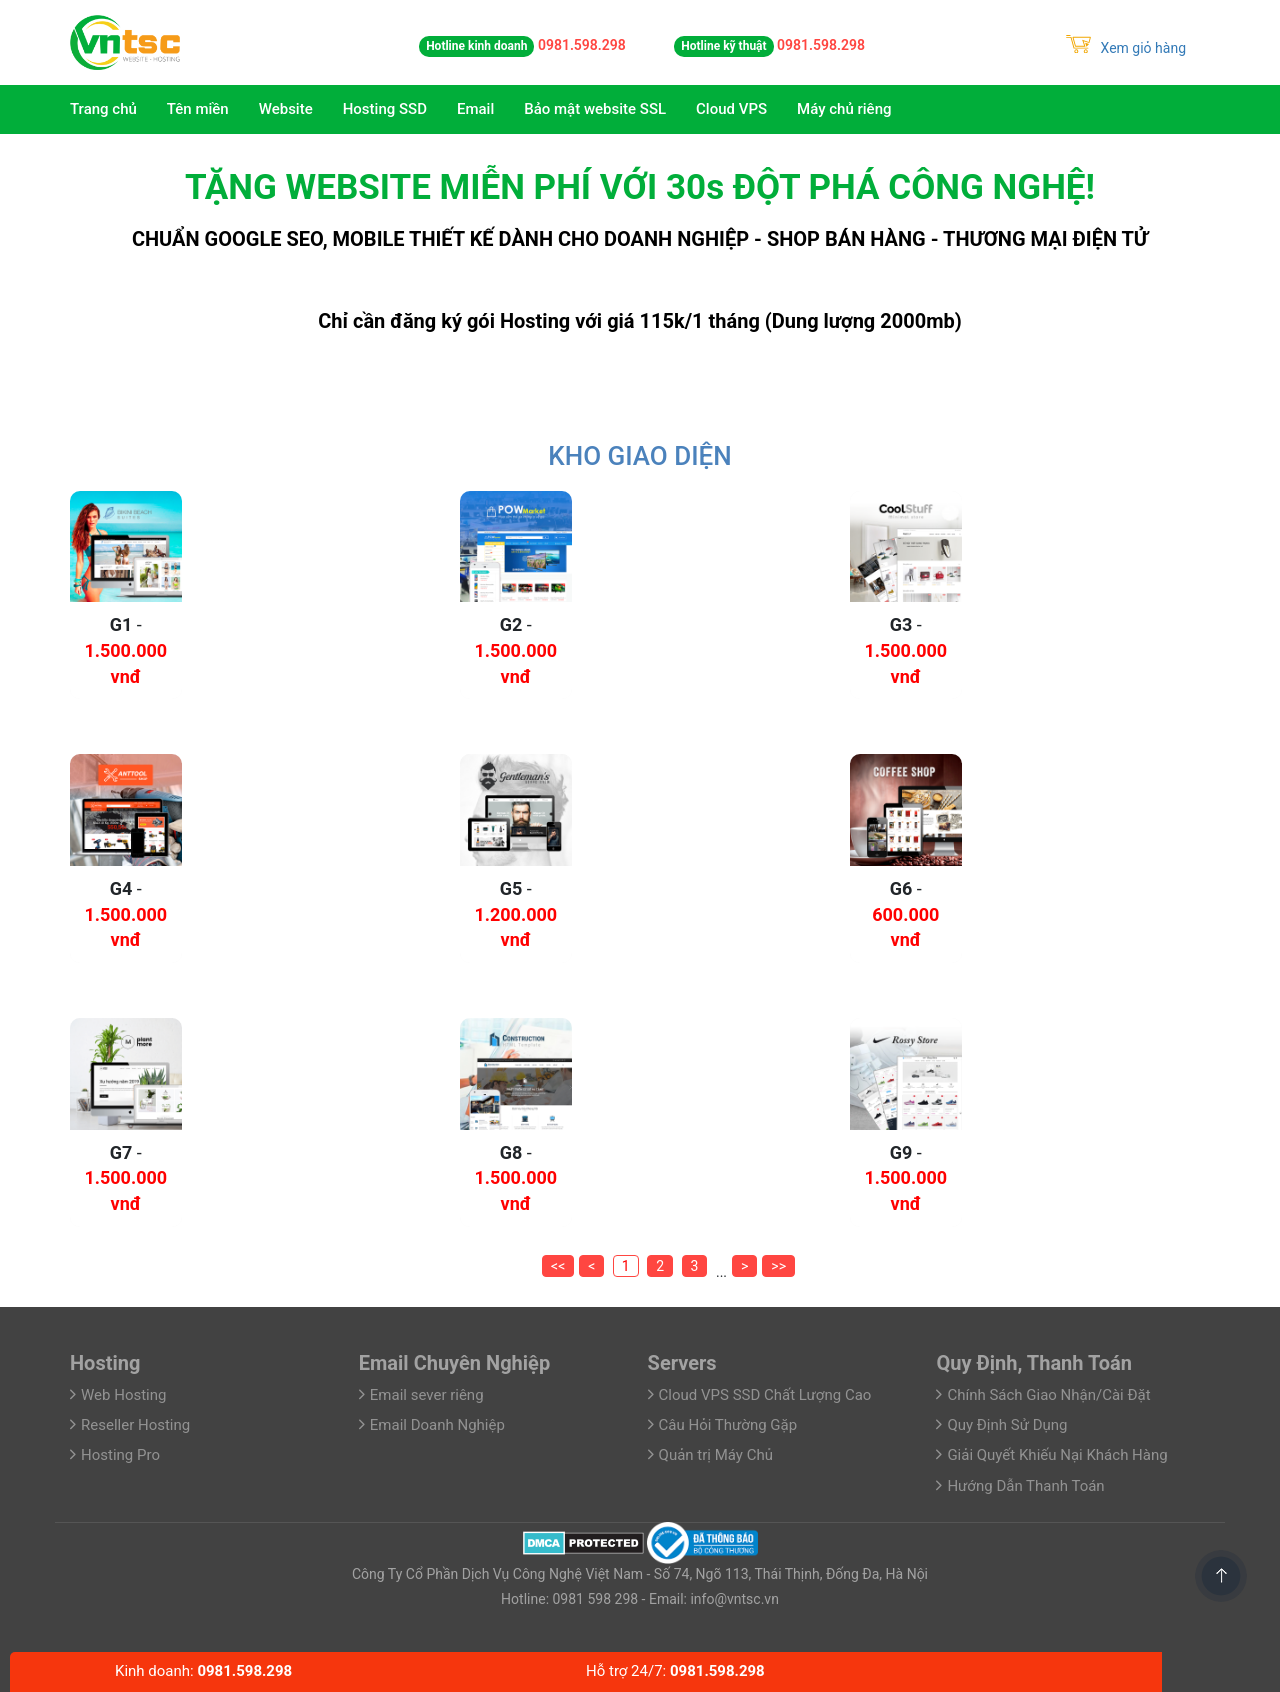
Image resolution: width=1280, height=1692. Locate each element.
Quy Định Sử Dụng (1007, 1425)
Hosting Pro (120, 1455)
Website (286, 109)
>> (778, 1266)
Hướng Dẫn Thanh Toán (1025, 1486)
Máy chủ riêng (844, 109)
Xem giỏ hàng (1126, 48)
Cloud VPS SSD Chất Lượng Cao (765, 1395)
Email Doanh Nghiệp (437, 1425)
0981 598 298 (593, 1599)
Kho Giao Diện (639, 456)
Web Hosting (123, 1395)
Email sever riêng (427, 1395)
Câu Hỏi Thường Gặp (728, 1425)
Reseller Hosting (135, 1425)
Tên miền (198, 109)
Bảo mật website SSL (595, 109)
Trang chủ (103, 109)
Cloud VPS (731, 109)
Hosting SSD (385, 109)
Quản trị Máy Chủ (716, 1455)
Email (475, 109)
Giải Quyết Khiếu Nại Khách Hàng (1057, 1455)
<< (558, 1266)
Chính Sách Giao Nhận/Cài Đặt (1048, 1395)
